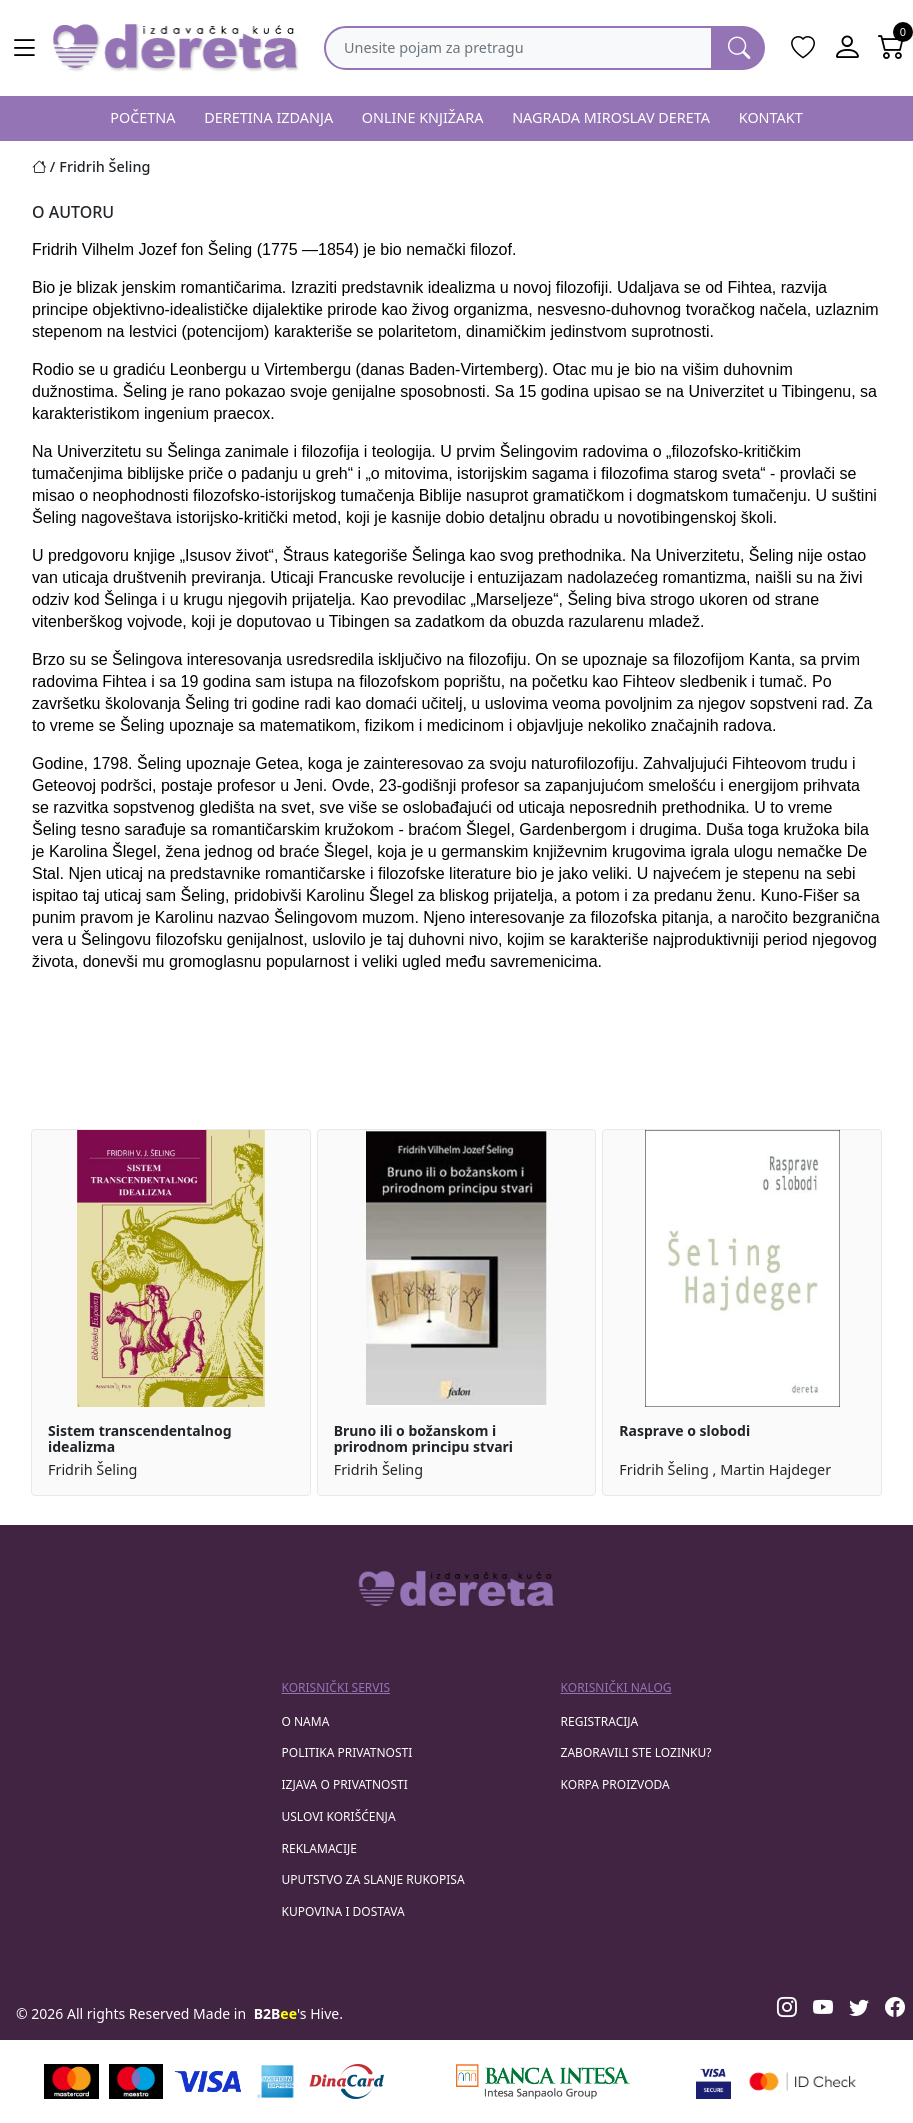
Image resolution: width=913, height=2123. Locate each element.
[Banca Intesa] (543, 2081)
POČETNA (142, 117)
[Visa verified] (713, 2081)
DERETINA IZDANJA (268, 117)
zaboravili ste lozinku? (636, 1752)
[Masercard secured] (802, 2081)
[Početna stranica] (45, 166)
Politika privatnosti (347, 1752)
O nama (306, 1721)
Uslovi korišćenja (339, 1816)
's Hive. (298, 2013)
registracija (600, 1721)
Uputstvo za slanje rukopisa (373, 1879)
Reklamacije (319, 1848)
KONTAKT (771, 117)
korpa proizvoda (615, 1784)
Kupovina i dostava (343, 1911)
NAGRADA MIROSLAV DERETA (611, 117)
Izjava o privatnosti (345, 1784)
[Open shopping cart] (891, 48)
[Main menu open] (24, 48)
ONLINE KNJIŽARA (423, 117)
